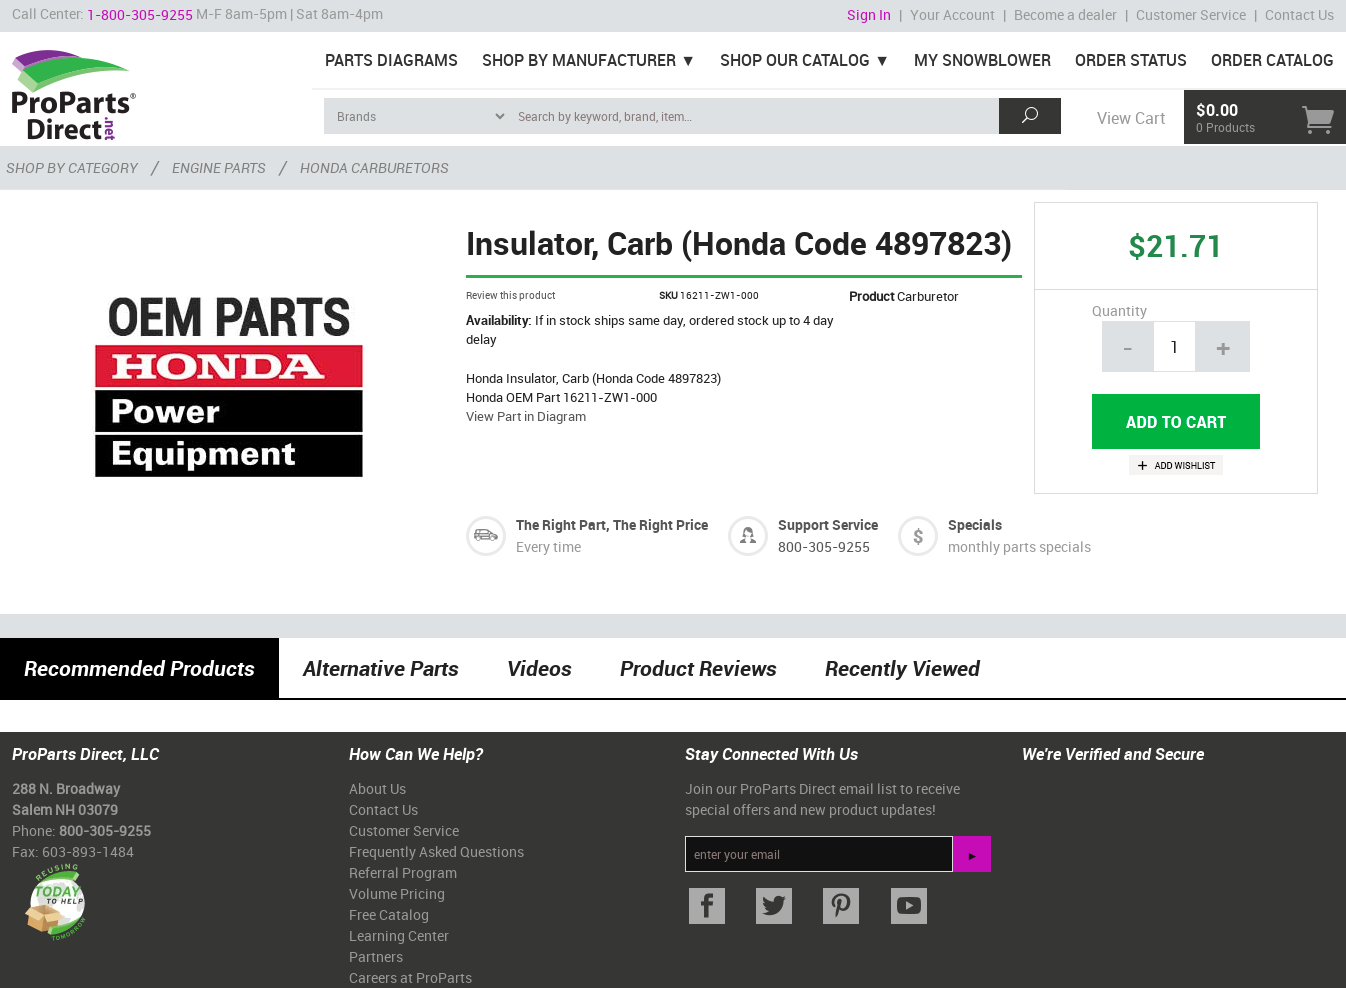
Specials (975, 524)
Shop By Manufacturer (579, 60)
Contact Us (1299, 14)
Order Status (1131, 60)
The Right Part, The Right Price (612, 524)
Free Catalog (389, 914)
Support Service (828, 524)
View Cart (1131, 118)
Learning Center (399, 935)
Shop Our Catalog (795, 60)
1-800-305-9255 (140, 14)
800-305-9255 (824, 546)
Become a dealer (1065, 14)
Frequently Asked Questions (436, 851)
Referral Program (403, 872)
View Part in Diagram (526, 416)
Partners (376, 956)
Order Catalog (1272, 60)
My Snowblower (982, 60)
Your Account (952, 14)
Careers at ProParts (410, 977)
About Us (377, 788)
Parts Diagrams (391, 60)
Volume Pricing (397, 893)
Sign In (869, 14)
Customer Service (1191, 14)
